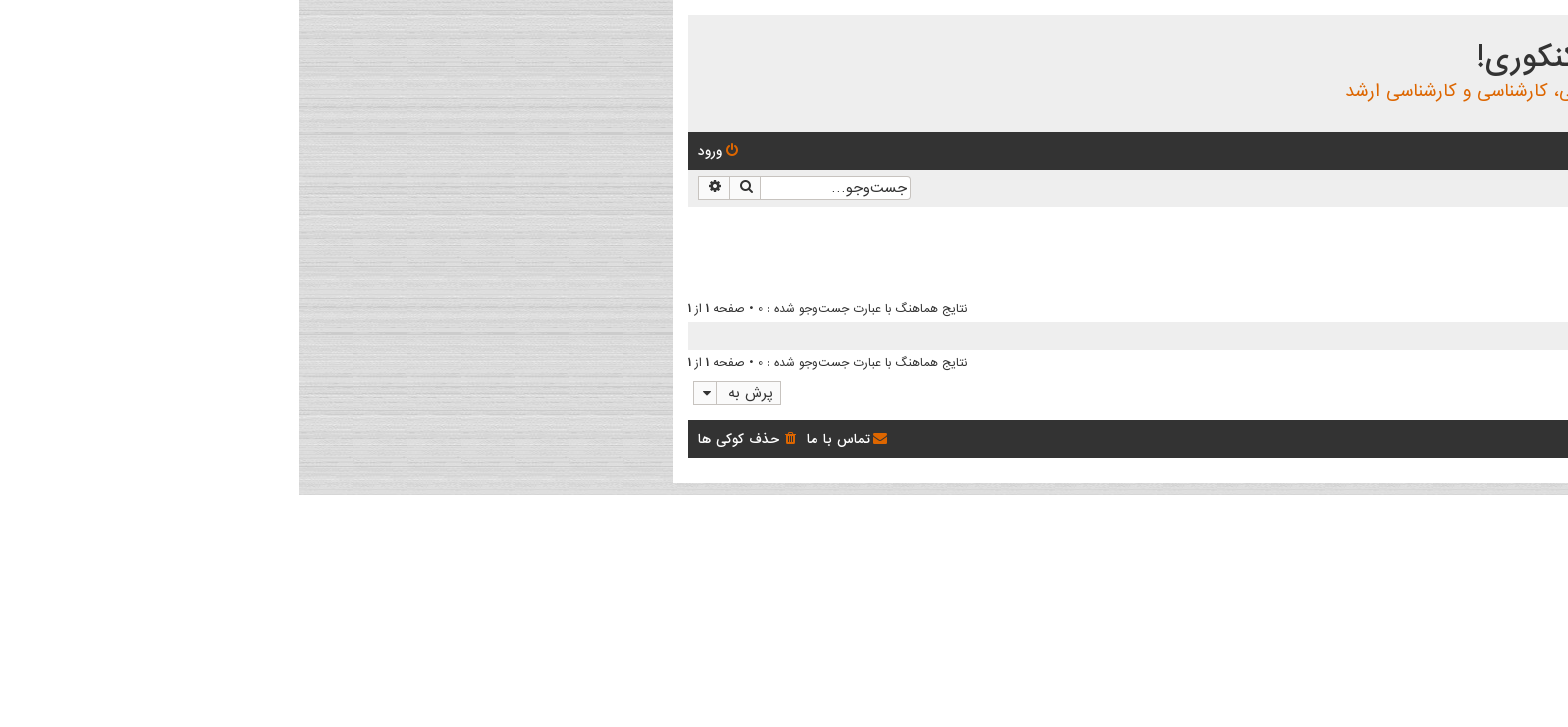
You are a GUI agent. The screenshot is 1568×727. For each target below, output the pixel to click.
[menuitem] (1419, 151)
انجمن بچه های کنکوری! (1345, 58)
